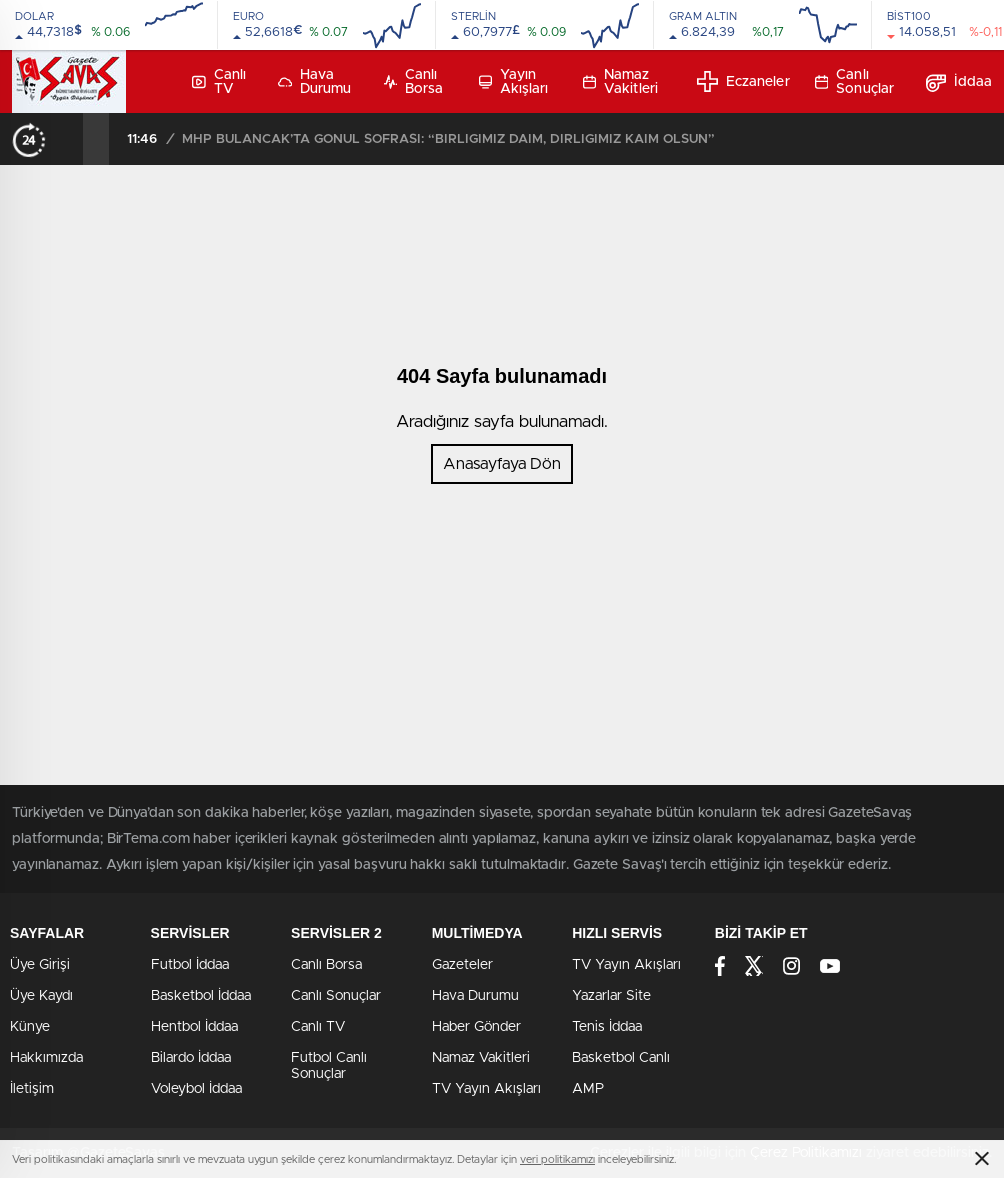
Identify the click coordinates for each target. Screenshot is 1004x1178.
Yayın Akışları (514, 82)
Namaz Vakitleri (620, 82)
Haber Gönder (476, 1027)
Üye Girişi (40, 965)
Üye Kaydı (41, 996)
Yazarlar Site (611, 996)
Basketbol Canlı (621, 1058)
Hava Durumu (315, 82)
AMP (588, 1089)
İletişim (32, 1089)
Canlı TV (219, 82)
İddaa (959, 82)
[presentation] (70, 139)
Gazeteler (462, 965)
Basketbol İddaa (201, 996)
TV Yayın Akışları (486, 1089)
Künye (30, 1027)
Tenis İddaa (607, 1027)
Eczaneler (743, 81)
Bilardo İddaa (191, 1058)
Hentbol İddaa (194, 1027)
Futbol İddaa (190, 965)
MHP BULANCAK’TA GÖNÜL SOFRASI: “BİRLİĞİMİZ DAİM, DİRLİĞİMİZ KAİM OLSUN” (448, 139)
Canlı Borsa (413, 82)
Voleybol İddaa (196, 1089)
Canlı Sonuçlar (854, 82)
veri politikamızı (557, 1159)
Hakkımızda (46, 1058)
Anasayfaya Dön (502, 464)
